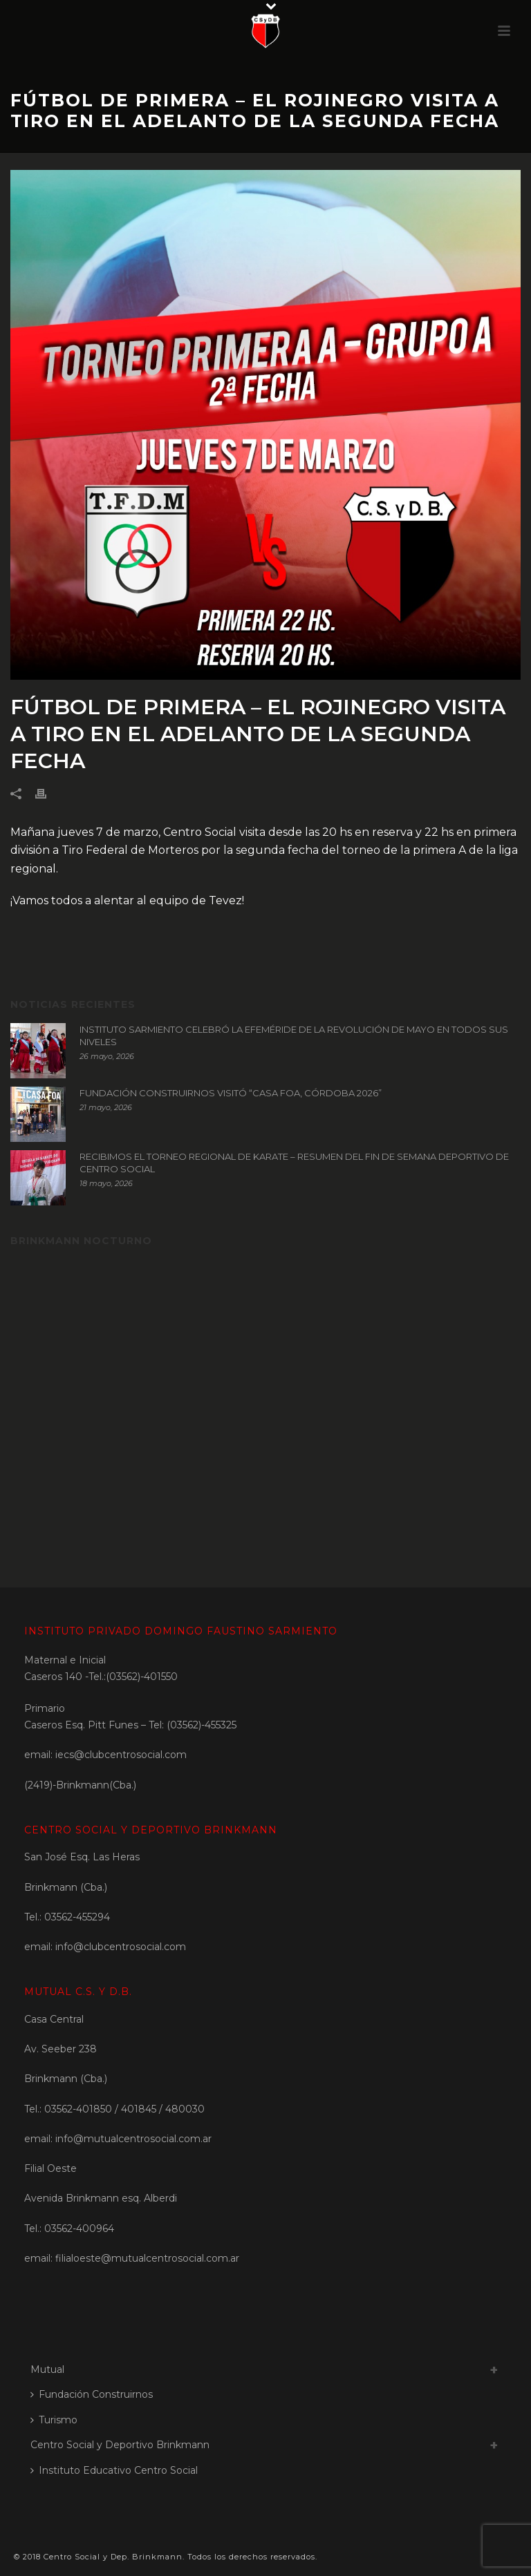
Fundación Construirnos (91, 2394)
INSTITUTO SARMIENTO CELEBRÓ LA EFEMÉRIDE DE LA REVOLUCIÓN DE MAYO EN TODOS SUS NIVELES (294, 1035)
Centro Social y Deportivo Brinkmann (119, 2445)
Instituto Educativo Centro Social (114, 2470)
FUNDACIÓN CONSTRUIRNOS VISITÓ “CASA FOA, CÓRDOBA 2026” (231, 1092)
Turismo (53, 2420)
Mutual (47, 2369)
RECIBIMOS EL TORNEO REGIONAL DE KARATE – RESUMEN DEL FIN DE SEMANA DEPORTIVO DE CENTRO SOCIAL (294, 1162)
